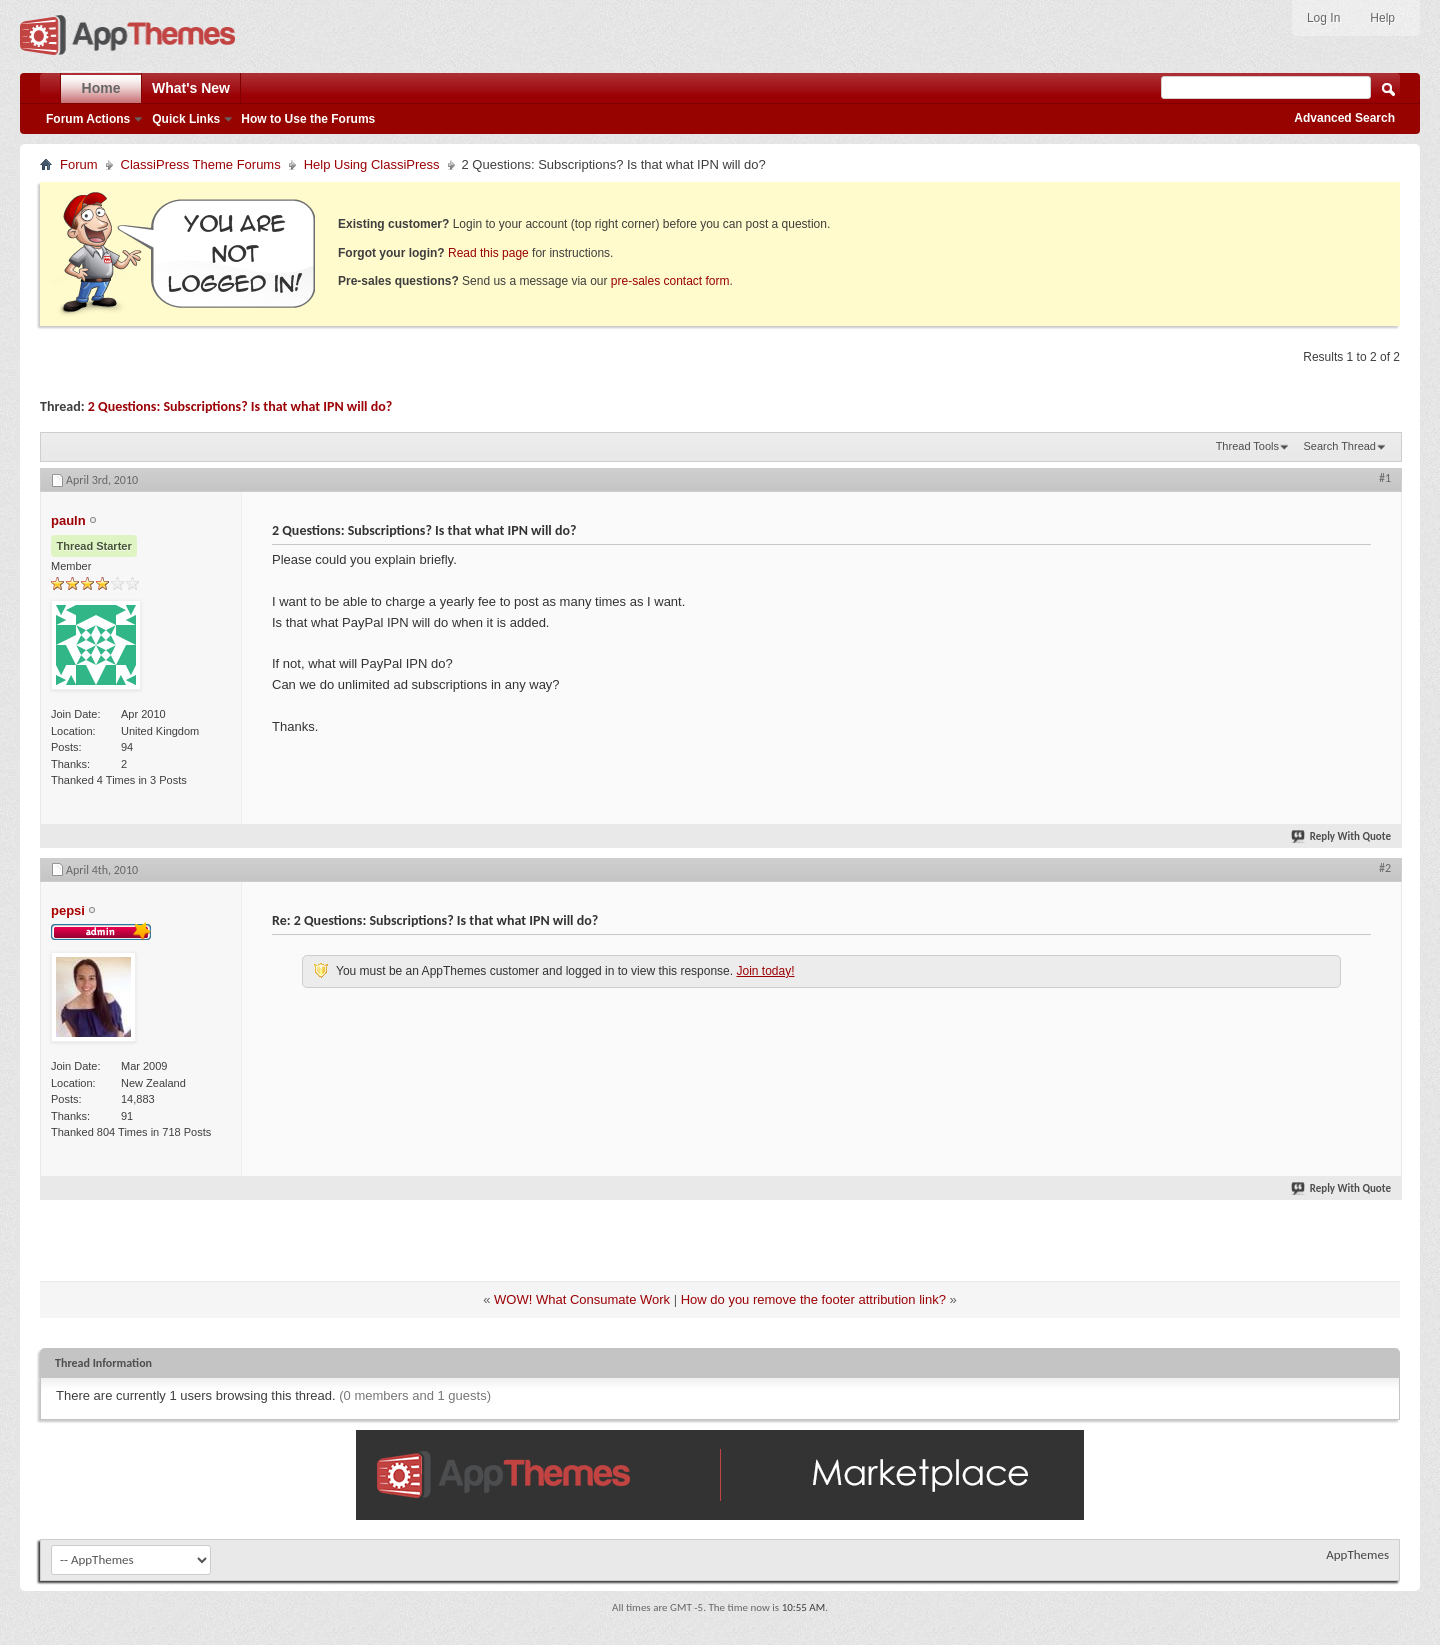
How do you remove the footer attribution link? (813, 1299)
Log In (1323, 18)
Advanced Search (1344, 118)
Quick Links (186, 119)
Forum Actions (88, 119)
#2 (1385, 868)
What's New (191, 88)
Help (1382, 18)
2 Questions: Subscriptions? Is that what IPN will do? (240, 406)
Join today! (765, 971)
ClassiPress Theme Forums (201, 164)
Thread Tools (1247, 446)
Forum (79, 164)
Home (101, 88)
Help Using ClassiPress (372, 164)
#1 (1385, 478)
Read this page (488, 253)
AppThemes (1357, 1554)
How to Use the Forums (308, 119)
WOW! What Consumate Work (582, 1299)
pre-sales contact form (670, 281)
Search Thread (1339, 446)
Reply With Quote (1342, 836)
